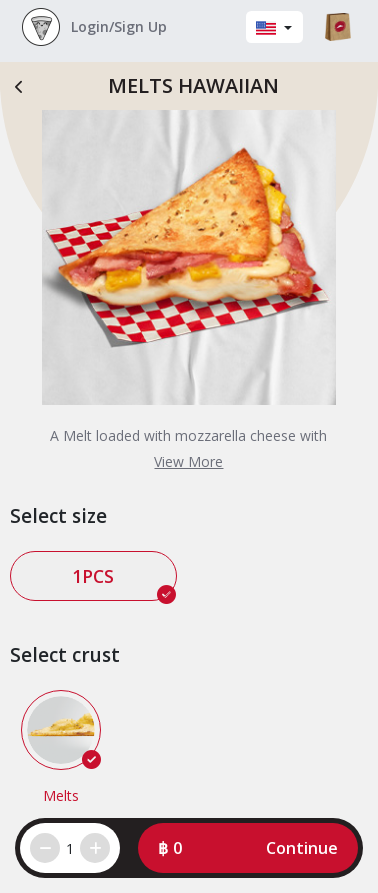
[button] (248, 848)
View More (188, 461)
